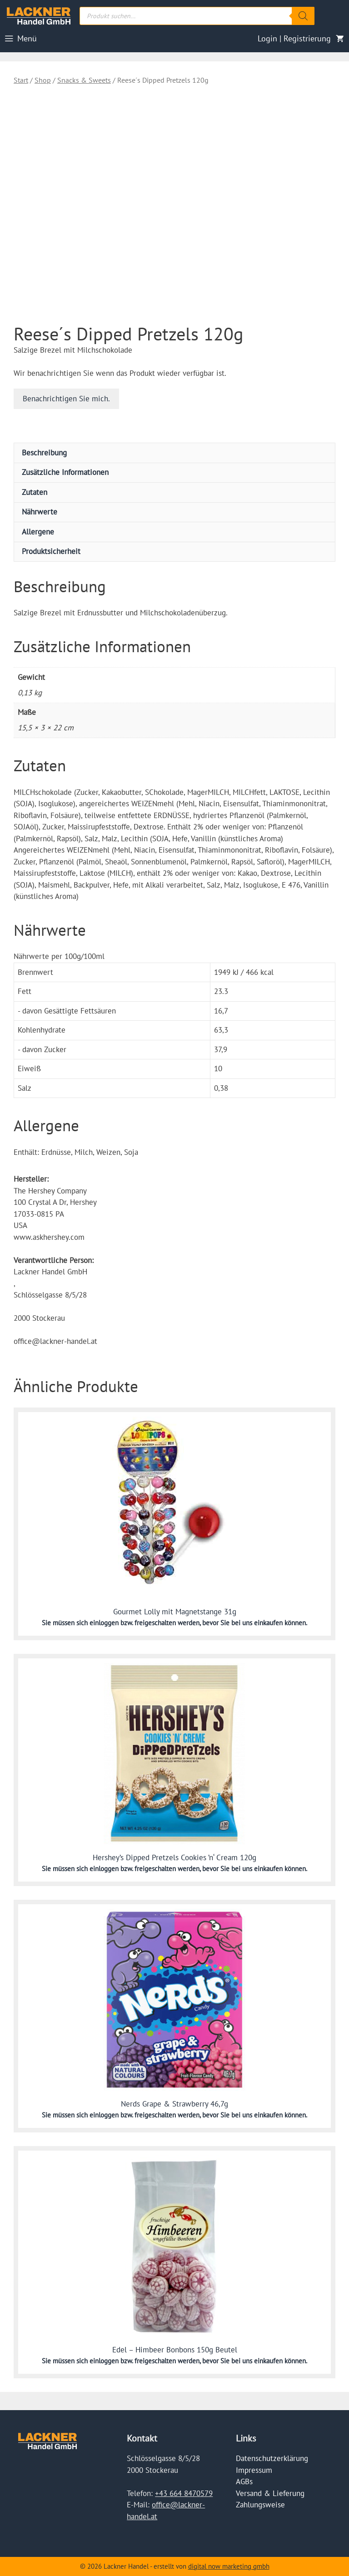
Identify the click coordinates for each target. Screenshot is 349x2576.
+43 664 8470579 (184, 2493)
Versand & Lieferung (270, 2493)
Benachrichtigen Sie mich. (66, 399)
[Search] (303, 16)
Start (21, 80)
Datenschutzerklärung (272, 2458)
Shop (43, 80)
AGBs (244, 2481)
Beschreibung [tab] (44, 453)
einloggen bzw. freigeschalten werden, (146, 1622)
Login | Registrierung (294, 38)
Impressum (254, 2470)
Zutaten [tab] (34, 492)
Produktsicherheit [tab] (51, 551)
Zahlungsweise (260, 2505)
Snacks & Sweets (84, 80)
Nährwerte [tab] (39, 512)
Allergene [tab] (38, 532)
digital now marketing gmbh (228, 2566)
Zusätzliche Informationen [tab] (65, 472)
